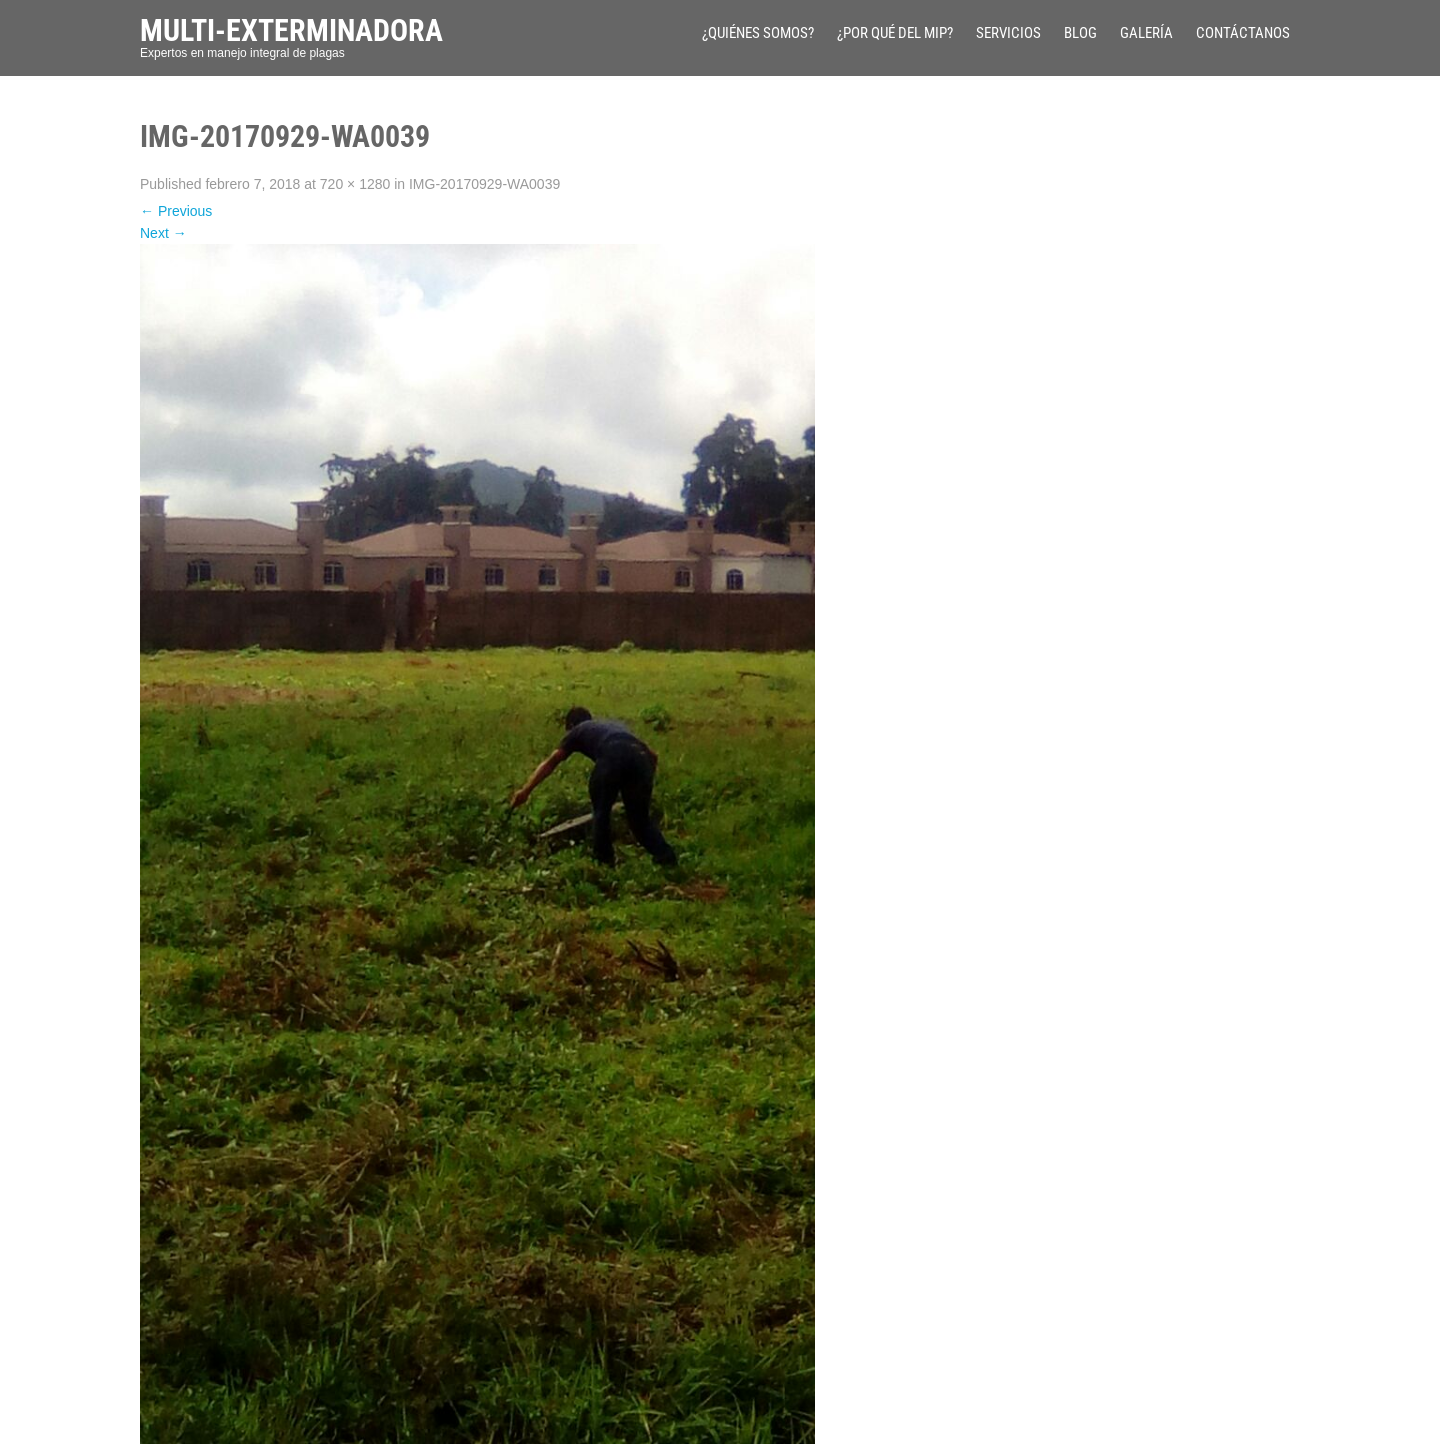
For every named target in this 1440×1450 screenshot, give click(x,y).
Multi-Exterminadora (291, 30)
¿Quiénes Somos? (758, 33)
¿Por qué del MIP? (895, 33)
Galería (1146, 33)
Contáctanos (1243, 33)
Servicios (1008, 33)
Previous (176, 211)
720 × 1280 (355, 184)
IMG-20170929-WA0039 (484, 184)
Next (163, 233)
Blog (1080, 33)
